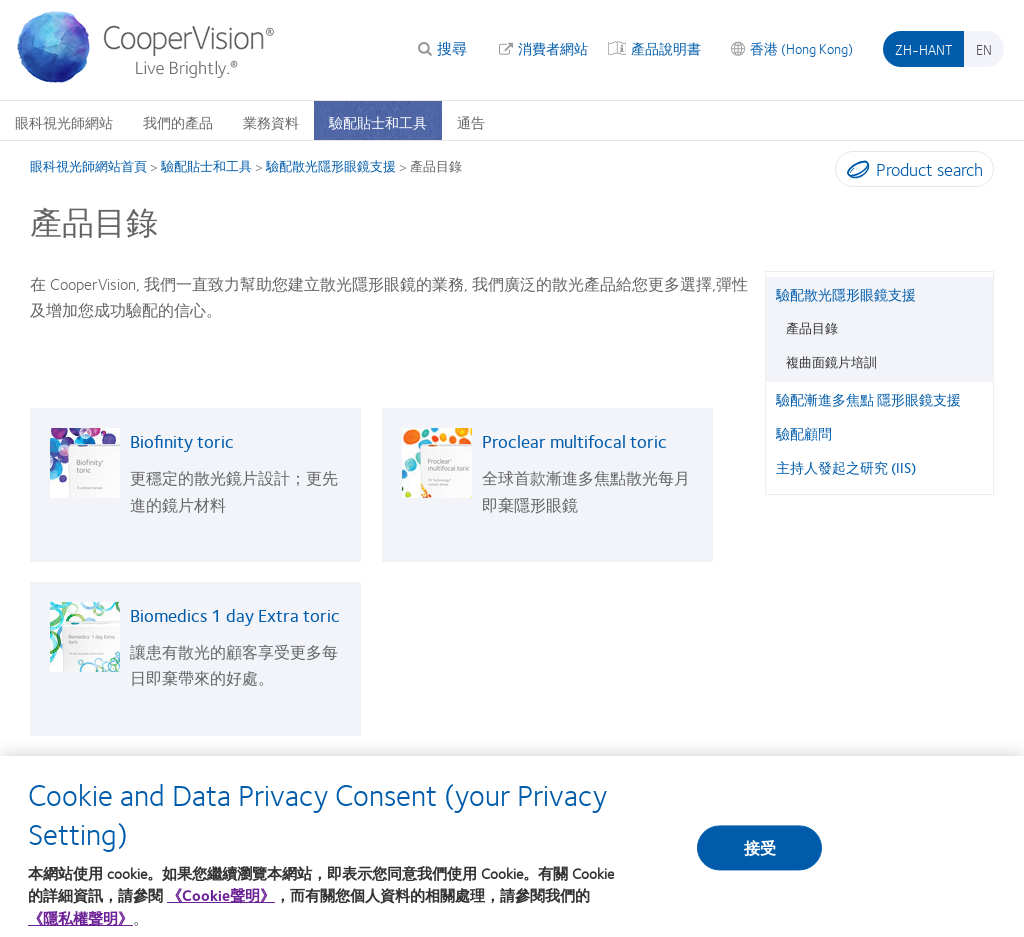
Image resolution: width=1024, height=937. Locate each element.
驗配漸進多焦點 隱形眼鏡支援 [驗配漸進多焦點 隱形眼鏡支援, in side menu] (868, 399)
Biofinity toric (182, 441)
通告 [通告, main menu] (471, 122)
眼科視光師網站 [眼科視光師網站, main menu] (64, 122)
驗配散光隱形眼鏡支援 (331, 166)
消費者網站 (553, 48)
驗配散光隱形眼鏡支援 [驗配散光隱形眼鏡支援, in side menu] (846, 294)
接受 (760, 862)
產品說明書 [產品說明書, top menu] (666, 48)
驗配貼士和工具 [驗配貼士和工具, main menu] (378, 122)
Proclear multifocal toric (574, 441)
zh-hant (923, 49)
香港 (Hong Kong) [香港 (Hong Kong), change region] (801, 48)
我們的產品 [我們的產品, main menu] (178, 122)
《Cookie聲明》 (221, 910)
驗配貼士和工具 (206, 166)
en (984, 49)
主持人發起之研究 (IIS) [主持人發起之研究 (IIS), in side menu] (846, 467)
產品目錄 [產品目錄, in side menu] (812, 328)
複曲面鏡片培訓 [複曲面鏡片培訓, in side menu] (831, 362)
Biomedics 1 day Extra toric (235, 615)
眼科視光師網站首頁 (88, 166)
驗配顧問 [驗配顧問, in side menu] (804, 433)
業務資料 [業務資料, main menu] (271, 122)
